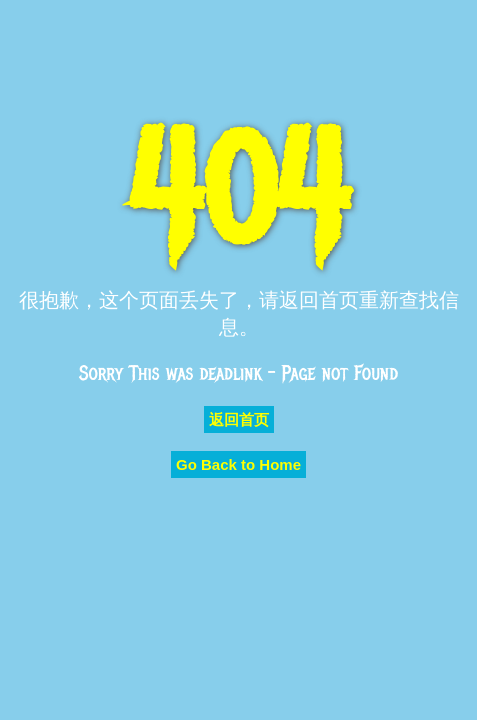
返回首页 (239, 419)
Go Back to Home (238, 464)
